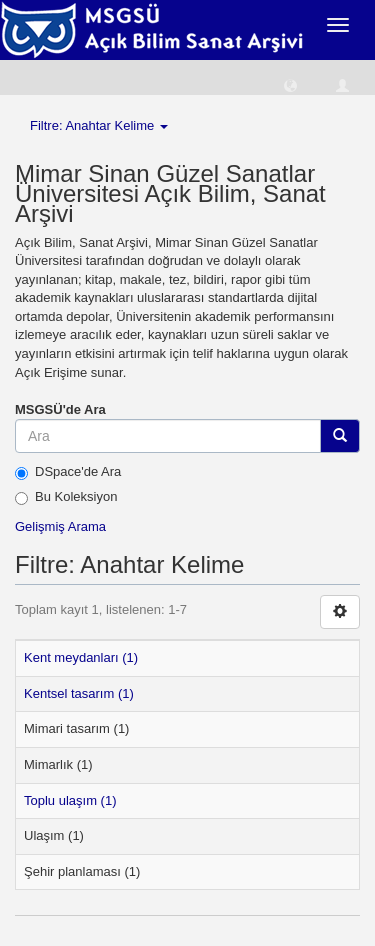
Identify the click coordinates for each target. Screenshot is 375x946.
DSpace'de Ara (68, 472)
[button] (290, 84)
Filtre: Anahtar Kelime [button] (99, 125)
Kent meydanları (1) (81, 657)
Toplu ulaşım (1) (70, 800)
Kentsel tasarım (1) (79, 693)
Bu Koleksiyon (66, 497)
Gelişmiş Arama (60, 526)
